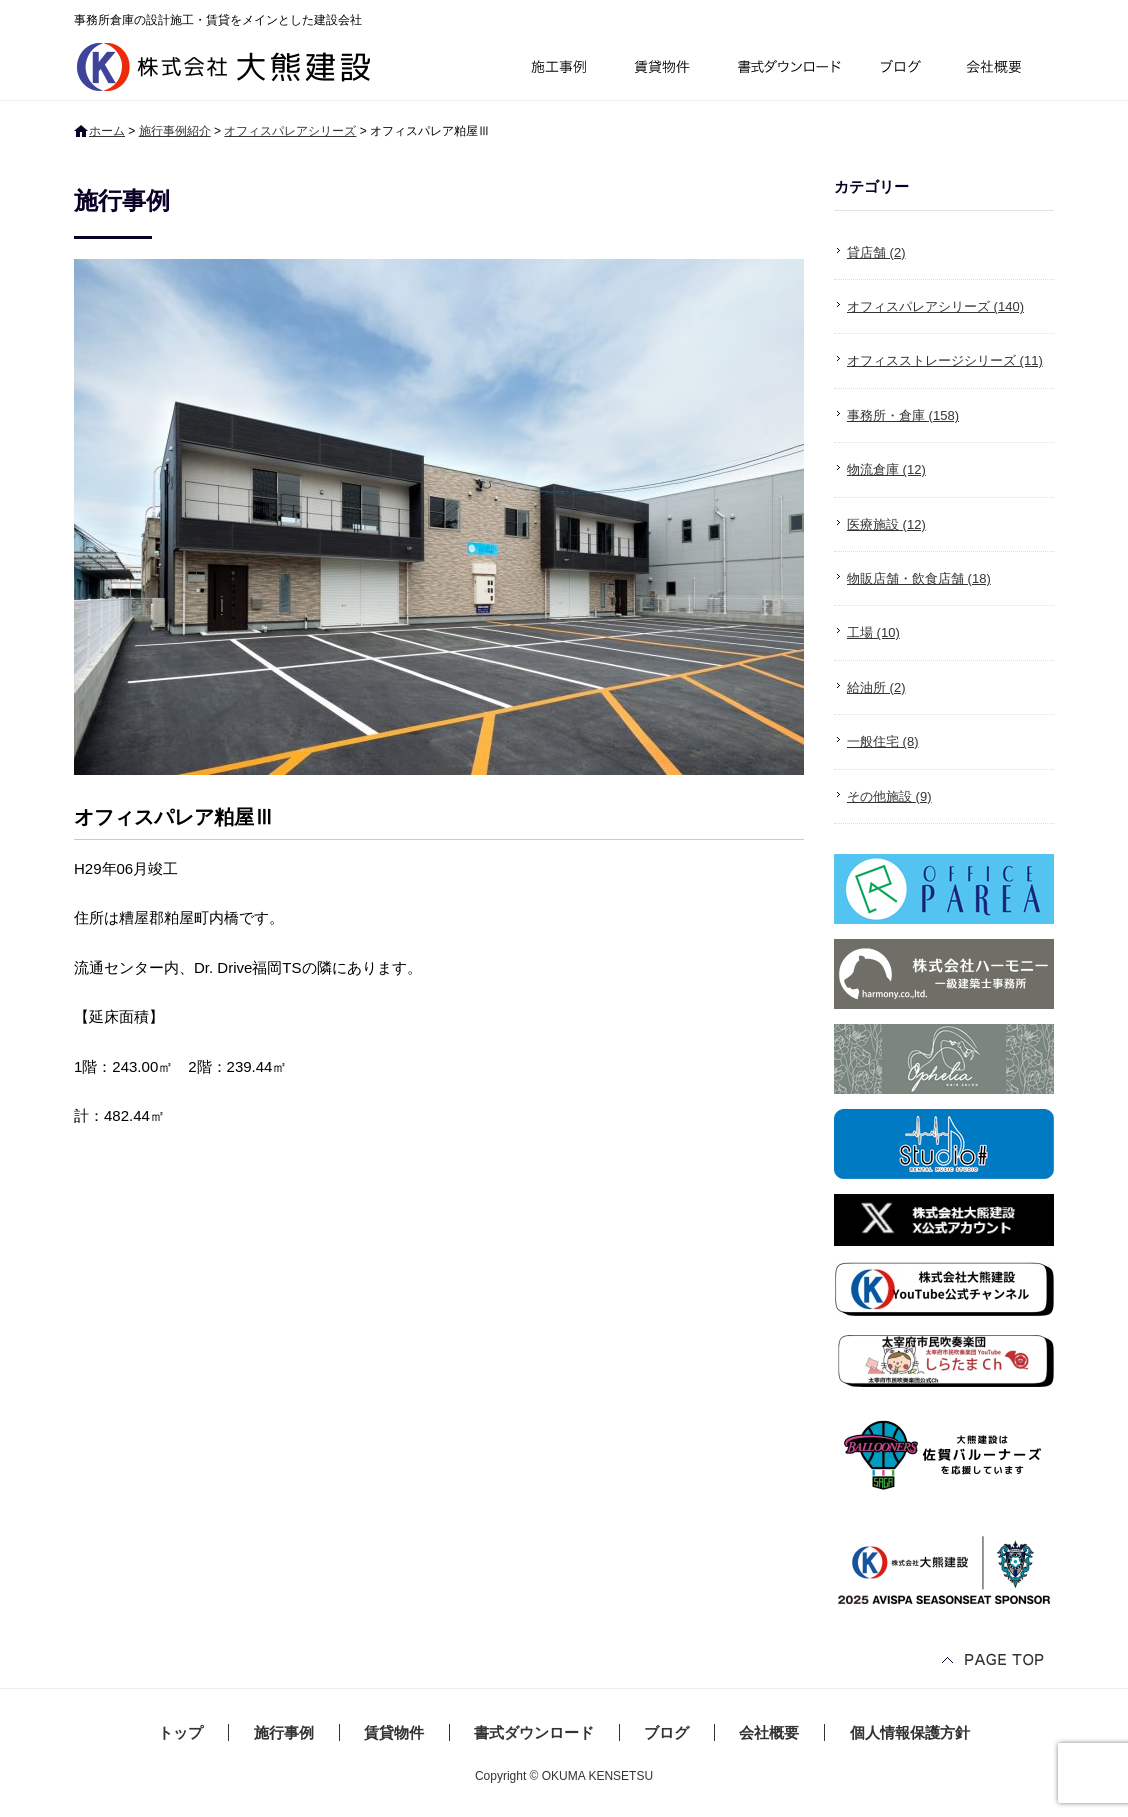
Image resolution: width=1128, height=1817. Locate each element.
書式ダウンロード (787, 69)
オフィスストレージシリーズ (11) (945, 360)
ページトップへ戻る (994, 1661)
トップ (180, 1732)
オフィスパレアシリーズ (290, 131)
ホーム (107, 131)
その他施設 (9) (889, 796)
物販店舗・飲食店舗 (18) (919, 578)
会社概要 (1001, 69)
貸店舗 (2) (876, 252)
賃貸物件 (662, 69)
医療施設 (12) (886, 524)
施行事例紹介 (175, 131)
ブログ (904, 69)
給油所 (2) (876, 687)
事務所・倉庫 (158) (903, 415)
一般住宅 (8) (883, 741)
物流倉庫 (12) (886, 469)
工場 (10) (873, 632)
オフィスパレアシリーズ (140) (935, 306)
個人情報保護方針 (910, 1732)
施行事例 (557, 69)
